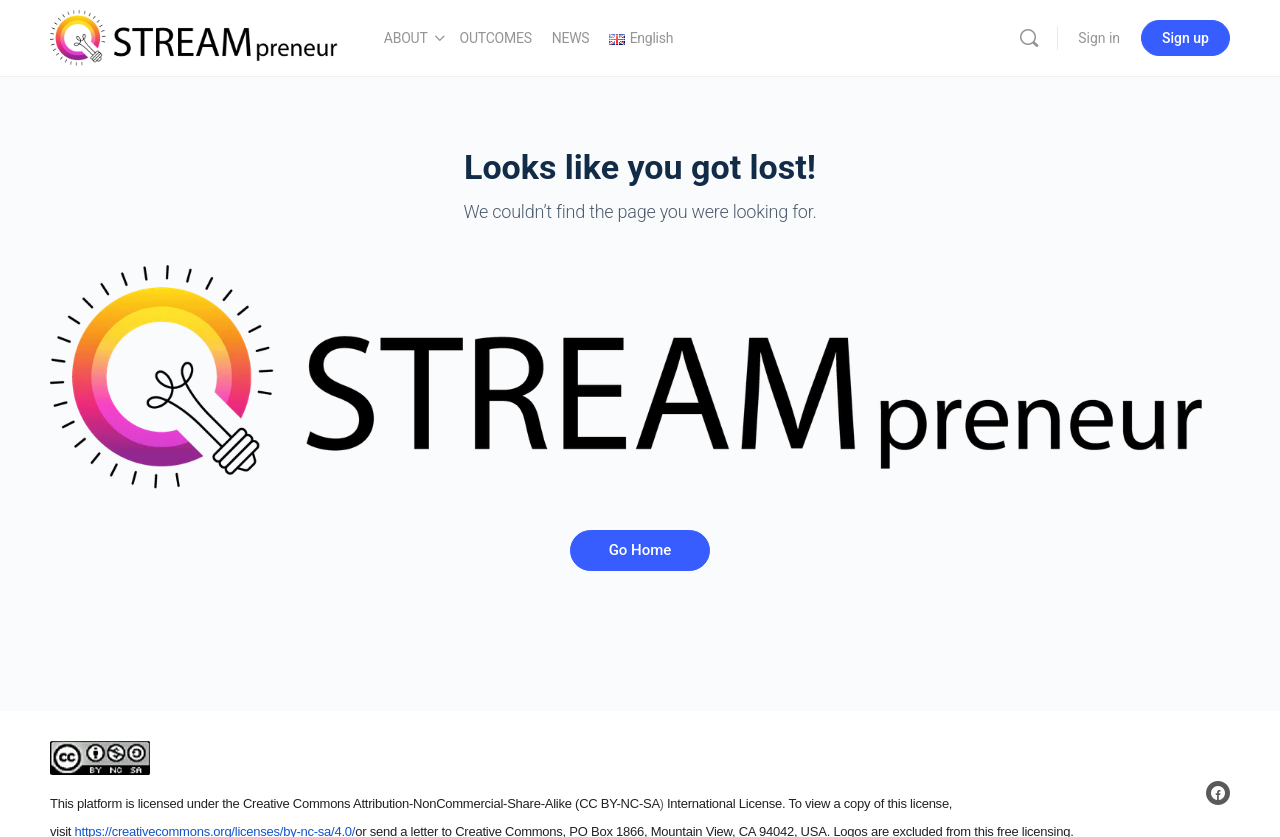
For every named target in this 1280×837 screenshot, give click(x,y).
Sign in (1099, 38)
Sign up (1185, 38)
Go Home (640, 550)
